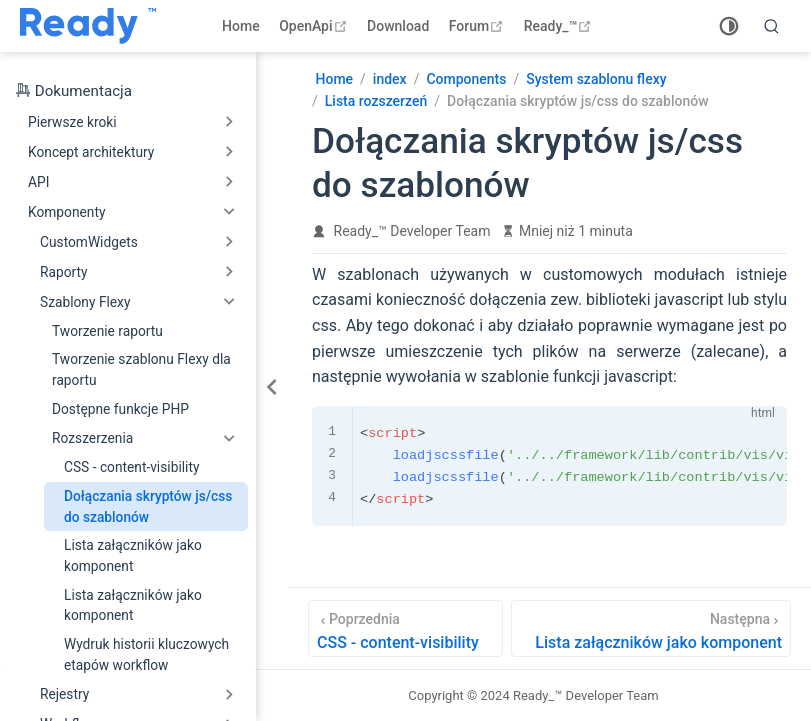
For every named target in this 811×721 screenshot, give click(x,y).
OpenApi (315, 26)
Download (398, 26)
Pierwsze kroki (72, 122)
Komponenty (66, 212)
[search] (772, 26)
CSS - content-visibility (131, 467)
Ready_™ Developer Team (412, 231)
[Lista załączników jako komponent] (651, 628)
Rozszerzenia (92, 438)
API (38, 182)
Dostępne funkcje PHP (120, 409)
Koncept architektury (91, 152)
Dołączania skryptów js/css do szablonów (148, 506)
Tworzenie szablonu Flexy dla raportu (141, 369)
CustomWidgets (89, 242)
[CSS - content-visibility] (405, 628)
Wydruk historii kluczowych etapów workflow (146, 654)
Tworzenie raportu (107, 331)
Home (241, 26)
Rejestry (64, 694)
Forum (478, 26)
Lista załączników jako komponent (133, 555)
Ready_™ (560, 26)
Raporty (64, 272)
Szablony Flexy (85, 302)
